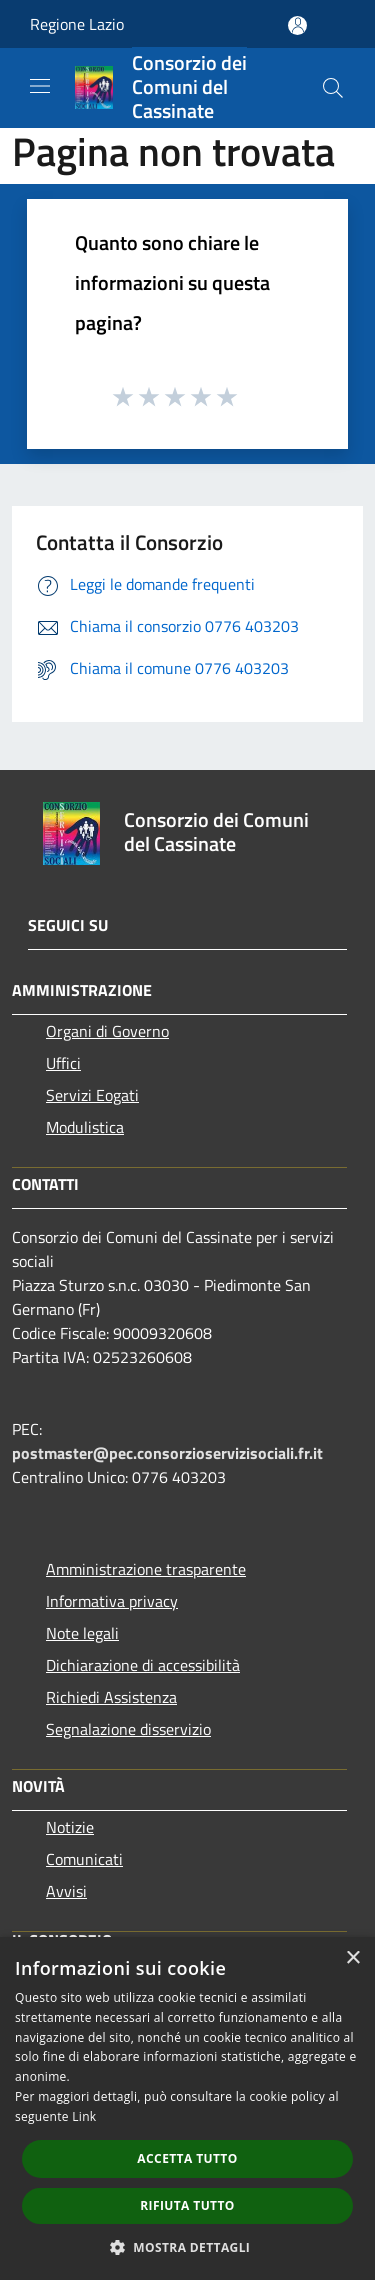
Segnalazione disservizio (128, 1729)
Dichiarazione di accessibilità (143, 1665)
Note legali (82, 1633)
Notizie (70, 1827)
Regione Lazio (77, 24)
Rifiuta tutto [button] (187, 2205)
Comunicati (84, 1859)
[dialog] (187, 2108)
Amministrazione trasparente (146, 1569)
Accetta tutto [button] (187, 2158)
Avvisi (66, 1891)
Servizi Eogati (92, 1095)
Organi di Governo (107, 1031)
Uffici (63, 1063)
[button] (188, 2247)
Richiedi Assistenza (111, 1697)
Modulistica (85, 1127)
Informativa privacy (112, 1601)
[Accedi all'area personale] (297, 25)
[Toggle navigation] (40, 86)
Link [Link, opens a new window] (84, 2116)
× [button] (352, 1958)
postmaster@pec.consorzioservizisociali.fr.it (167, 1453)
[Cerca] (333, 88)
